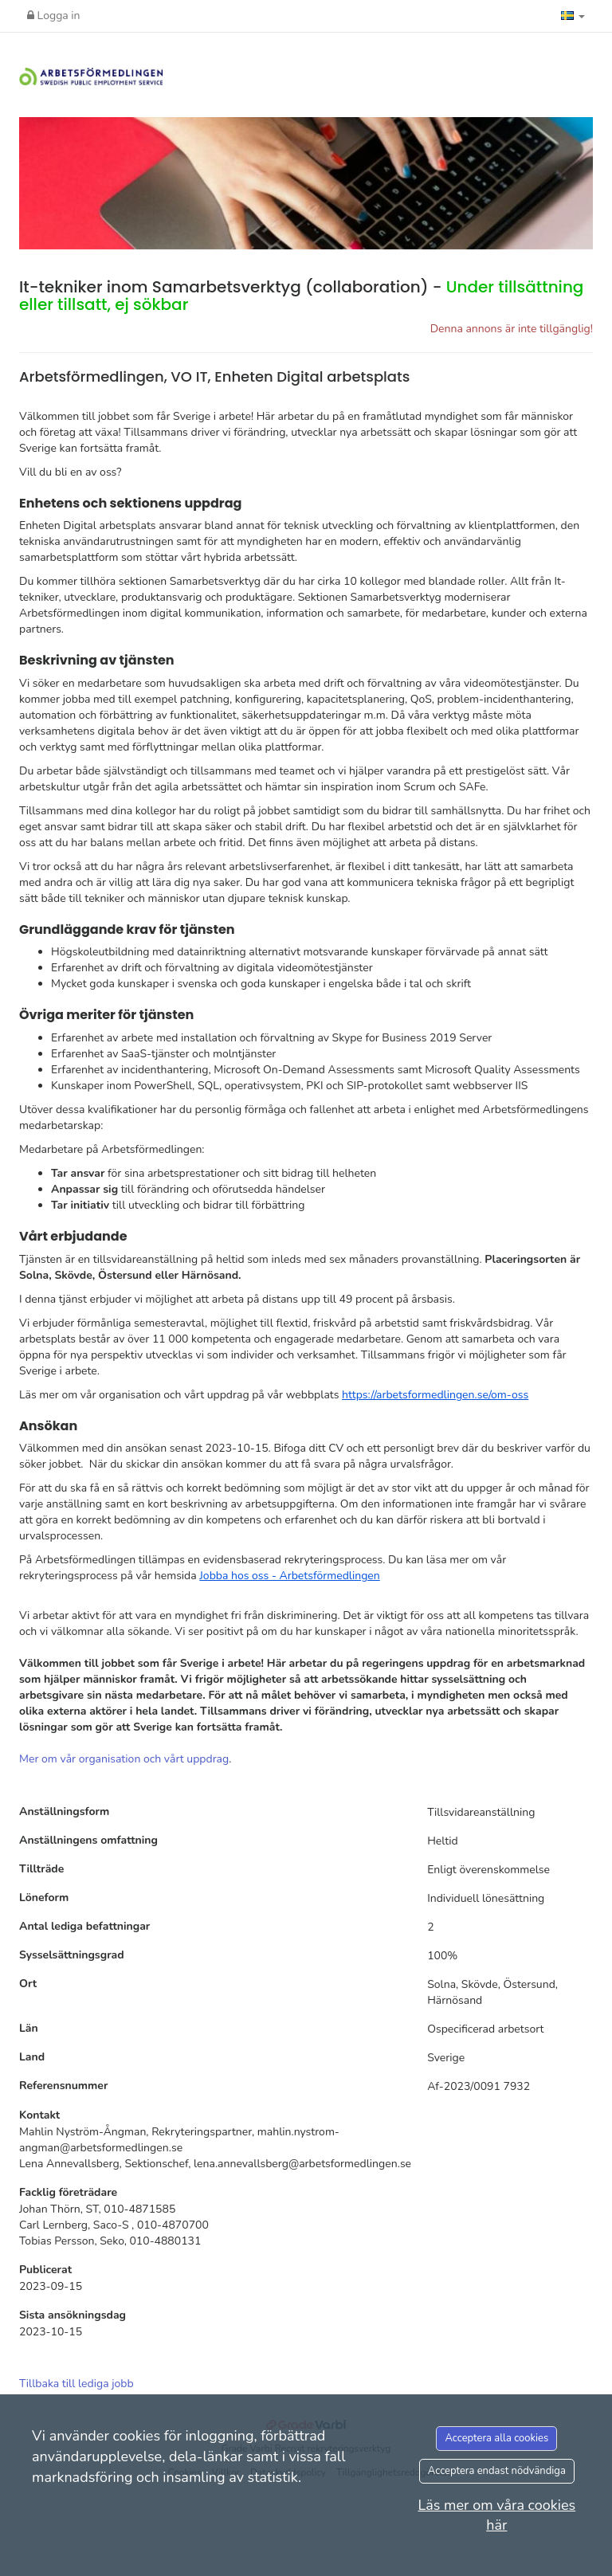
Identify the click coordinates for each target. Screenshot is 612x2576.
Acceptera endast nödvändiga (497, 2471)
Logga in (53, 15)
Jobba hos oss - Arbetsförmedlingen (289, 1575)
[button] (573, 16)
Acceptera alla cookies (496, 2438)
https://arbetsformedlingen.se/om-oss (435, 1394)
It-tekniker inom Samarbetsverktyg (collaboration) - (301, 295)
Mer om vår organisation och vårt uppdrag (124, 1758)
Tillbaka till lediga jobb (76, 2383)
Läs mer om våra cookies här (496, 2515)
